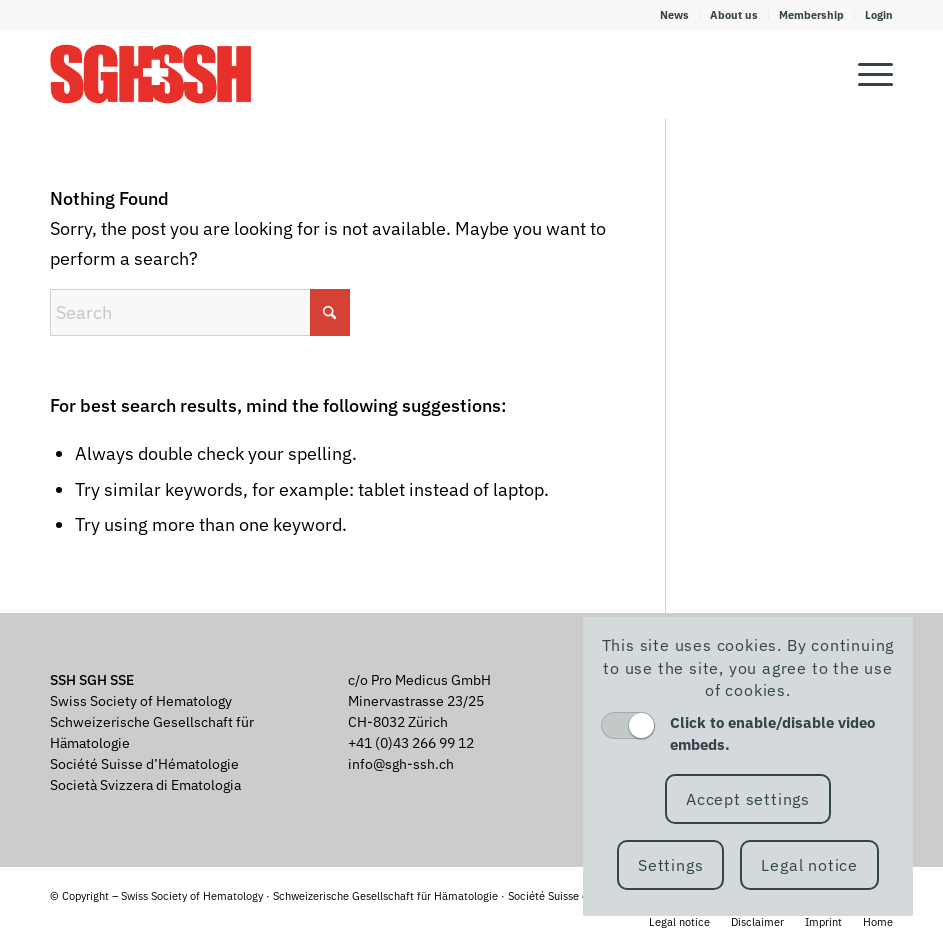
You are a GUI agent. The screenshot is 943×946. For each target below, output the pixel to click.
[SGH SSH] (151, 74)
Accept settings (748, 799)
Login (879, 15)
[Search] (200, 312)
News (674, 15)
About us (734, 15)
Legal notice (809, 865)
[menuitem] (675, 15)
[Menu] (865, 74)
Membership (811, 15)
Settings (670, 865)
